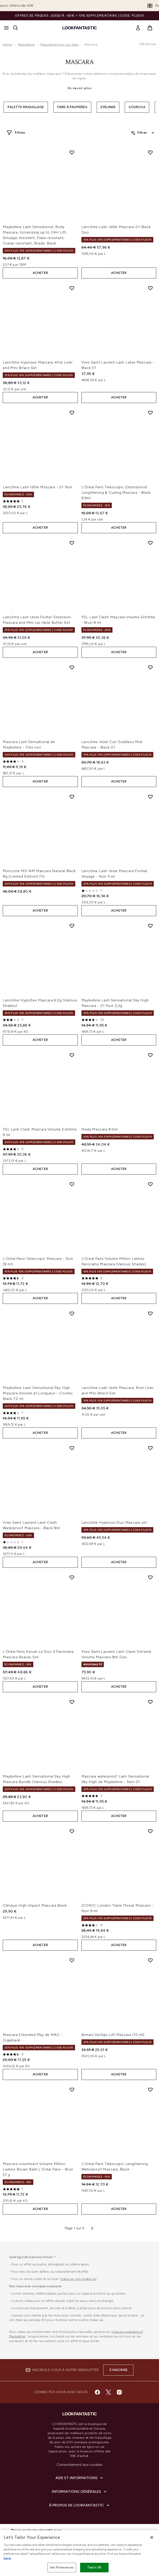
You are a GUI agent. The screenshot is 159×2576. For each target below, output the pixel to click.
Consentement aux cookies (80, 2464)
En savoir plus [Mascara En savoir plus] (79, 88)
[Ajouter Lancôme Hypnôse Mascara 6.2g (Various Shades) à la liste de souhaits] (71, 925)
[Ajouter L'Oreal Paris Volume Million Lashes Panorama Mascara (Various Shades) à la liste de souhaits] (150, 1184)
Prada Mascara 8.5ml (99, 1129)
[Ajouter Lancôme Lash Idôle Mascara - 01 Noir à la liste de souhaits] (71, 412)
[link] (138, 27)
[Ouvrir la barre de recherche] (15, 28)
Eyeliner (108, 107)
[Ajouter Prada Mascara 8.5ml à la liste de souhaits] (150, 1055)
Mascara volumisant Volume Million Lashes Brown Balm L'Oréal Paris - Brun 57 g (38, 2169)
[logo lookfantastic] (80, 27)
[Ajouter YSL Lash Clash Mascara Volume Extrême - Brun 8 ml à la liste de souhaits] (150, 542)
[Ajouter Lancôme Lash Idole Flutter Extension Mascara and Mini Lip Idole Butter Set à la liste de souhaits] (71, 542)
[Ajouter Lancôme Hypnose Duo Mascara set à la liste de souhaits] (150, 1448)
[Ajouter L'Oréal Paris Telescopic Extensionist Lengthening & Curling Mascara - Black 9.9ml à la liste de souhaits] (150, 412)
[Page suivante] (92, 2228)
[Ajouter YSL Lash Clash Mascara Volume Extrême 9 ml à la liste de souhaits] (71, 1055)
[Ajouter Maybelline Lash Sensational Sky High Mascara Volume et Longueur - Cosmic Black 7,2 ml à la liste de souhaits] (71, 1313)
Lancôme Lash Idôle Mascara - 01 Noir (38, 487)
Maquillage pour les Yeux (59, 45)
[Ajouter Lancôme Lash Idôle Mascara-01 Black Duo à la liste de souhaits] (150, 152)
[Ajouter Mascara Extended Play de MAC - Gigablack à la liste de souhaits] (71, 1960)
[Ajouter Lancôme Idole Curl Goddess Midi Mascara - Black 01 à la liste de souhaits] (150, 667)
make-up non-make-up (78, 2279)
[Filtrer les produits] (143, 132)
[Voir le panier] (149, 27)
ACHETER (40, 273)
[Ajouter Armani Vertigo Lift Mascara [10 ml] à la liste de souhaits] (150, 1960)
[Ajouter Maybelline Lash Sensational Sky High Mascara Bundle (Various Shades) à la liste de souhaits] (71, 1701)
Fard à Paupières (72, 107)
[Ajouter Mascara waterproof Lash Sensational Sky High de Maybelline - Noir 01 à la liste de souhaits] (150, 1701)
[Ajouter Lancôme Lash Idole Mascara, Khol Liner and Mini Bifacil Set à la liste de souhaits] (150, 1313)
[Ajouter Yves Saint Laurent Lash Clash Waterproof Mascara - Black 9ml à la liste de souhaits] (71, 1448)
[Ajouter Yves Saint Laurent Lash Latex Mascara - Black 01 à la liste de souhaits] (150, 288)
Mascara (79, 62)
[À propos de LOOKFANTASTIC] (79, 2505)
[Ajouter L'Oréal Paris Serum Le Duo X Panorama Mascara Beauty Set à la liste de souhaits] (71, 1577)
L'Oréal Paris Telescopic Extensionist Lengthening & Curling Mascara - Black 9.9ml (116, 492)
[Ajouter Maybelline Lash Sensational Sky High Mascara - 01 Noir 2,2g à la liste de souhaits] (150, 925)
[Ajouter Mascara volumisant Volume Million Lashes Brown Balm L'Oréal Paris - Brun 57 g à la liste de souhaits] (71, 2089)
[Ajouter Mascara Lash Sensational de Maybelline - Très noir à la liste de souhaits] (71, 667)
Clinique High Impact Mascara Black (35, 1905)
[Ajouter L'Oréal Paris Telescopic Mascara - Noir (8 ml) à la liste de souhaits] (71, 1184)
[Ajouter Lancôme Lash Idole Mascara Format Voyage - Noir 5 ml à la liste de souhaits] (150, 796)
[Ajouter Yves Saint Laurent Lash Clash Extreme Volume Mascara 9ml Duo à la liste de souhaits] (150, 1577)
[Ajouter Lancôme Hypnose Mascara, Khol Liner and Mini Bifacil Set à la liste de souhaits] (71, 288)
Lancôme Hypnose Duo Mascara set (114, 1522)
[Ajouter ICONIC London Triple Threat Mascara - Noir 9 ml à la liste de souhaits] (150, 1831)
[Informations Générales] (79, 2491)
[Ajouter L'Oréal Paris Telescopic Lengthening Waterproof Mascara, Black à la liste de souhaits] (150, 2089)
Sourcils (137, 107)
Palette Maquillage (26, 107)
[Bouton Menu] (6, 28)
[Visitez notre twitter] (108, 2392)
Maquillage (26, 45)
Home (7, 45)
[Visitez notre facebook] (97, 2392)
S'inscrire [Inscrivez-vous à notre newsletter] (118, 2370)
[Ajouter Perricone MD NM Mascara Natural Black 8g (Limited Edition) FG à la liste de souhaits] (71, 796)
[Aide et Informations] (79, 2478)
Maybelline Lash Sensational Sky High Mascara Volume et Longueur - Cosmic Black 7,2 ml (38, 1393)
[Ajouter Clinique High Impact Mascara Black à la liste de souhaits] (71, 1831)
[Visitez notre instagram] (119, 2392)
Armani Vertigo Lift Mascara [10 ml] (113, 2035)
